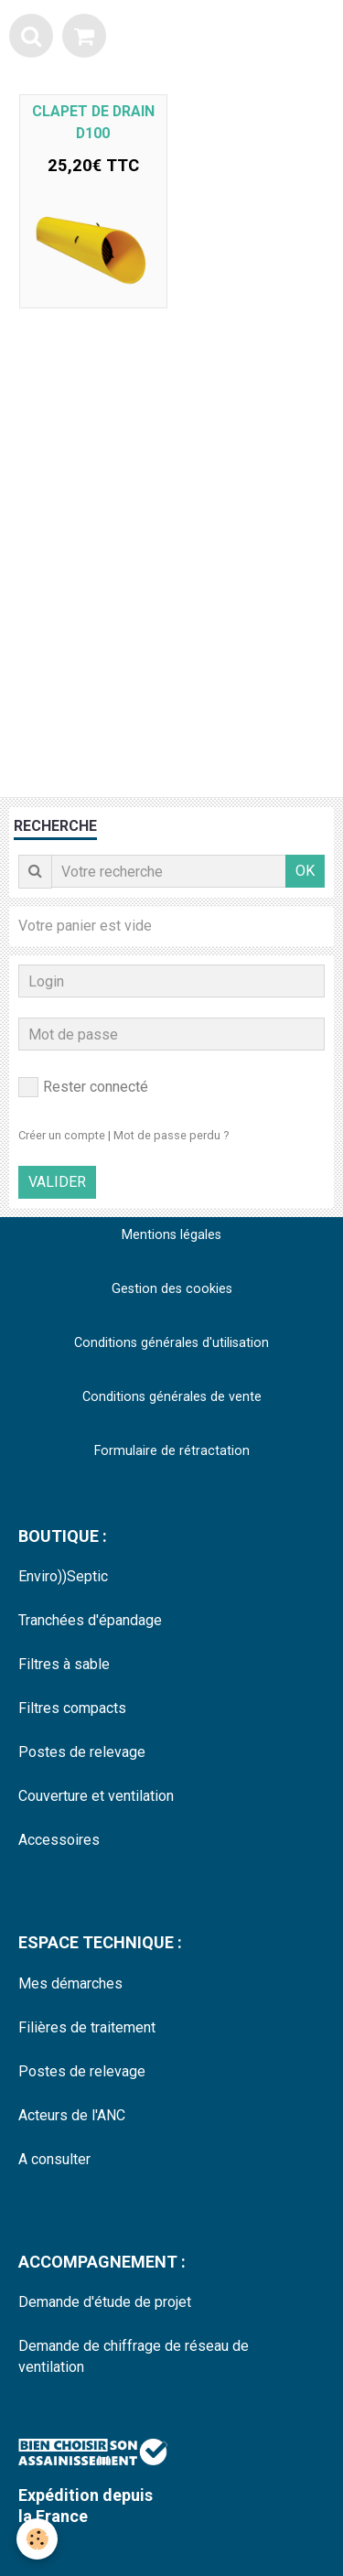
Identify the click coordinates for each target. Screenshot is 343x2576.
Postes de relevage (81, 1752)
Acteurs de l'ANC (71, 2115)
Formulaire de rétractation (172, 1451)
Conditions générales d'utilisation (171, 1343)
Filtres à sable (64, 1664)
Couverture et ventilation (96, 1796)
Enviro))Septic (63, 1576)
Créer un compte (61, 1135)
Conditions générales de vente (172, 1397)
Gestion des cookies (172, 1289)
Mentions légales (171, 1235)
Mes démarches (70, 1983)
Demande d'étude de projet (104, 2302)
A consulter (54, 2159)
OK (305, 870)
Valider (57, 1182)
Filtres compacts (72, 1708)
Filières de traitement (86, 2027)
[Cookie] (37, 2539)
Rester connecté (83, 1087)
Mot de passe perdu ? (171, 1135)
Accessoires (59, 1839)
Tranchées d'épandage (90, 1620)
